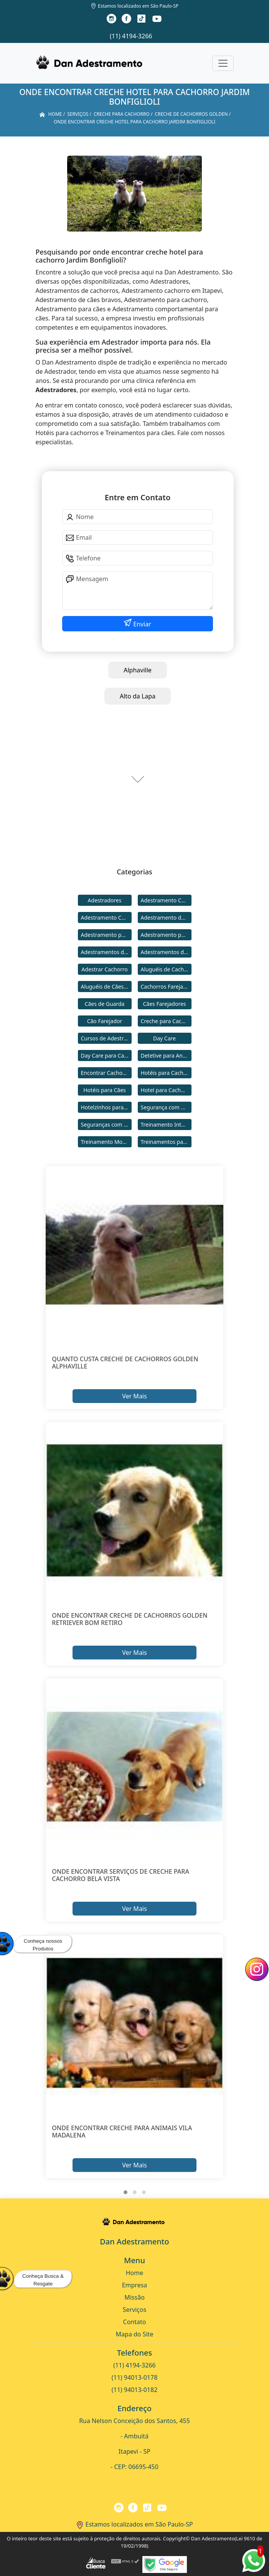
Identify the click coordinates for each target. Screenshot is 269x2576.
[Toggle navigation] (223, 63)
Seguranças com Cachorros (106, 1124)
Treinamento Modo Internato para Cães (106, 1141)
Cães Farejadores (164, 1003)
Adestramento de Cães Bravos (166, 917)
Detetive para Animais (166, 1055)
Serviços (135, 2309)
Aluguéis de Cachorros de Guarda (166, 969)
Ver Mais (134, 1396)
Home (135, 2273)
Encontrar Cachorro (105, 1072)
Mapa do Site (134, 2334)
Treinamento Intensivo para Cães (166, 1124)
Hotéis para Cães (104, 1090)
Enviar (141, 624)
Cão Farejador (104, 1021)
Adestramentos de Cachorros (106, 952)
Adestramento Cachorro (166, 900)
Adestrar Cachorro (104, 969)
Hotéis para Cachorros (166, 1072)
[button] (125, 2192)
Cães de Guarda (105, 1003)
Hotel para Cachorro (166, 1090)
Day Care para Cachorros (106, 1055)
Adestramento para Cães (166, 934)
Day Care (164, 1038)
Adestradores (105, 900)
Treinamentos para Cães (166, 1141)
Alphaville (138, 670)
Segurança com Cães (166, 1107)
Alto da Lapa (137, 696)
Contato (134, 2322)
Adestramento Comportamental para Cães (106, 917)
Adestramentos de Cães (166, 952)
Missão (134, 2297)
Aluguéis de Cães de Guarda (106, 986)
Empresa (134, 2285)
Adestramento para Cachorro (106, 934)
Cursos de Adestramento (106, 1038)
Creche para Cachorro (166, 1021)
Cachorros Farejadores (166, 986)
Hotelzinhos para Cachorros (106, 1107)
